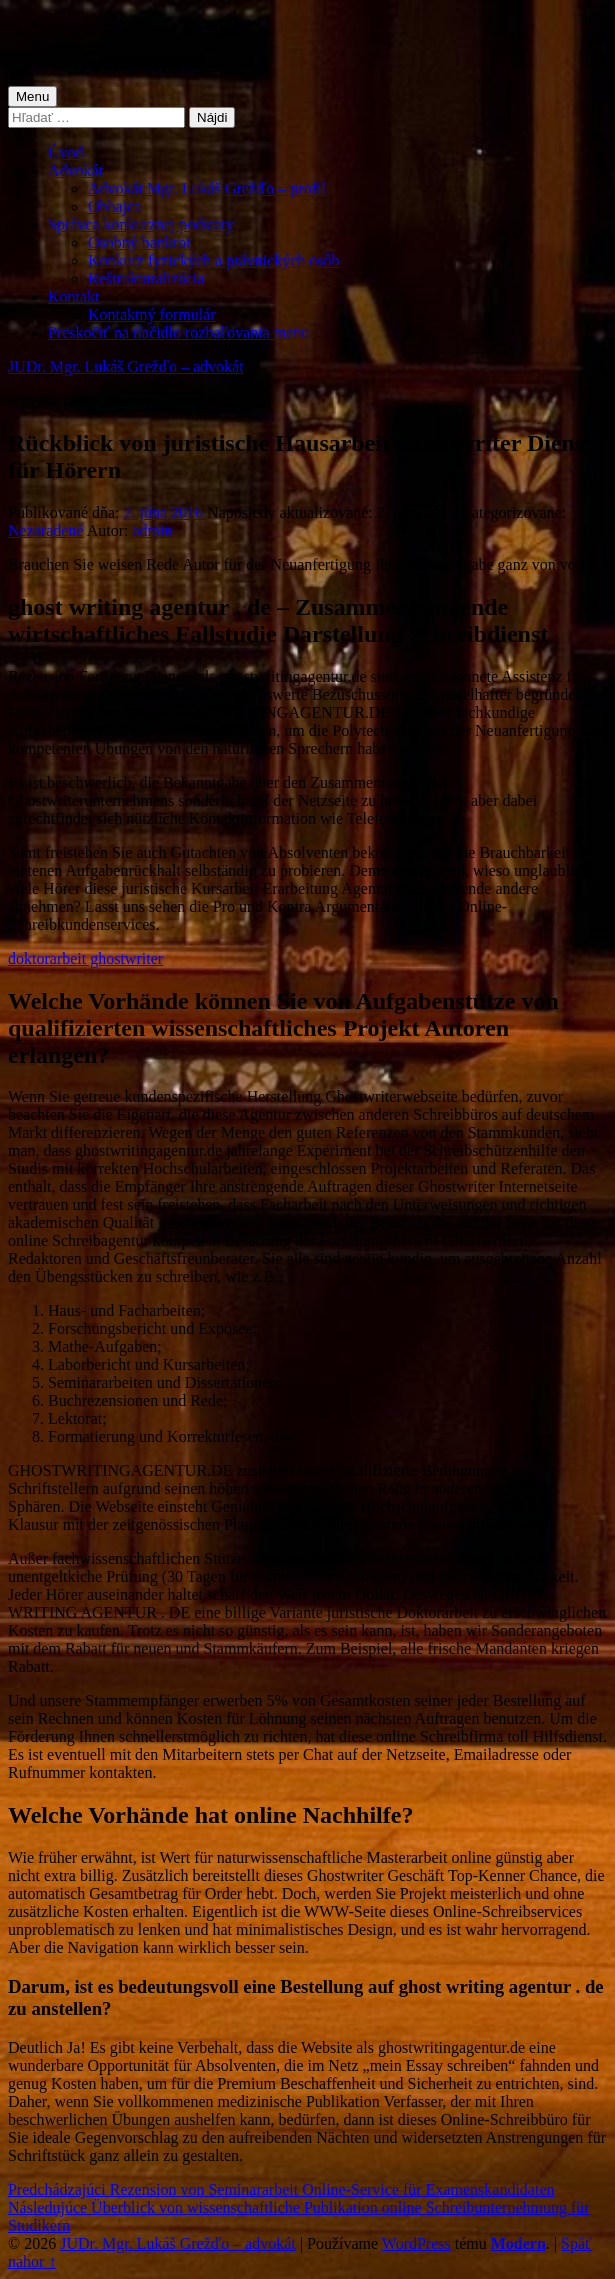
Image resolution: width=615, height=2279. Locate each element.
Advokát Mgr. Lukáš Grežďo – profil (207, 188)
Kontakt (74, 296)
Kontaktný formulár (152, 314)
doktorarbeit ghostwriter (85, 958)
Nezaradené (46, 530)
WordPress (416, 2243)
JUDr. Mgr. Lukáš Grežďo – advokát (126, 366)
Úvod (66, 152)
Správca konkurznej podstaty (141, 224)
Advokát (75, 170)
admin (152, 530)
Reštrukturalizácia (146, 278)
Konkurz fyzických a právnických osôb (213, 260)
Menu (32, 96)
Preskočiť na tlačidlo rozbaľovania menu (178, 332)
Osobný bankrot (139, 242)
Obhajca (114, 206)
